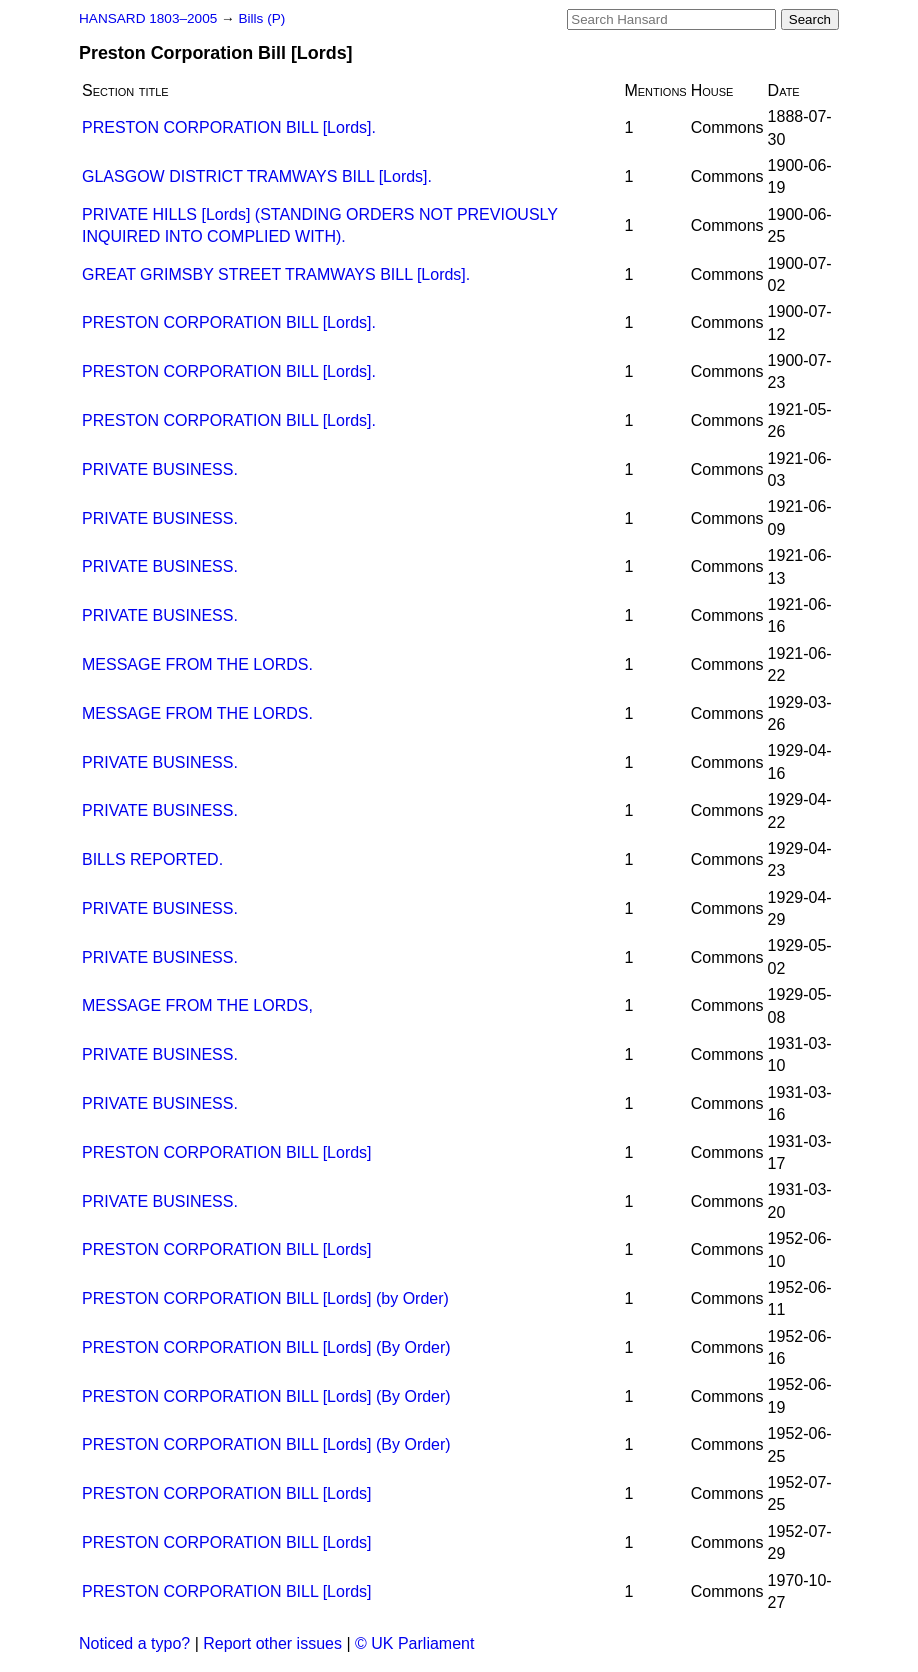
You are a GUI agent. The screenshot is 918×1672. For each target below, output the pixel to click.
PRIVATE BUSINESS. (160, 469)
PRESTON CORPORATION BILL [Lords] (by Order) (265, 1298)
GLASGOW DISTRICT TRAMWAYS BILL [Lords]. (257, 176)
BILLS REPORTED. (152, 859)
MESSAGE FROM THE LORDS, (197, 1005)
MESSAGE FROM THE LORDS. (197, 664)
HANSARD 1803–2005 (148, 18)
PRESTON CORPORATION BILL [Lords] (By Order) (266, 1347)
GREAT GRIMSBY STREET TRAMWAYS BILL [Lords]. (276, 274)
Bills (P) (261, 18)
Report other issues (272, 1643)
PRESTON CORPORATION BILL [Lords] (227, 1152)
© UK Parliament (414, 1643)
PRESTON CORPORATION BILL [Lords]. (229, 127)
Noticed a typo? (134, 1643)
